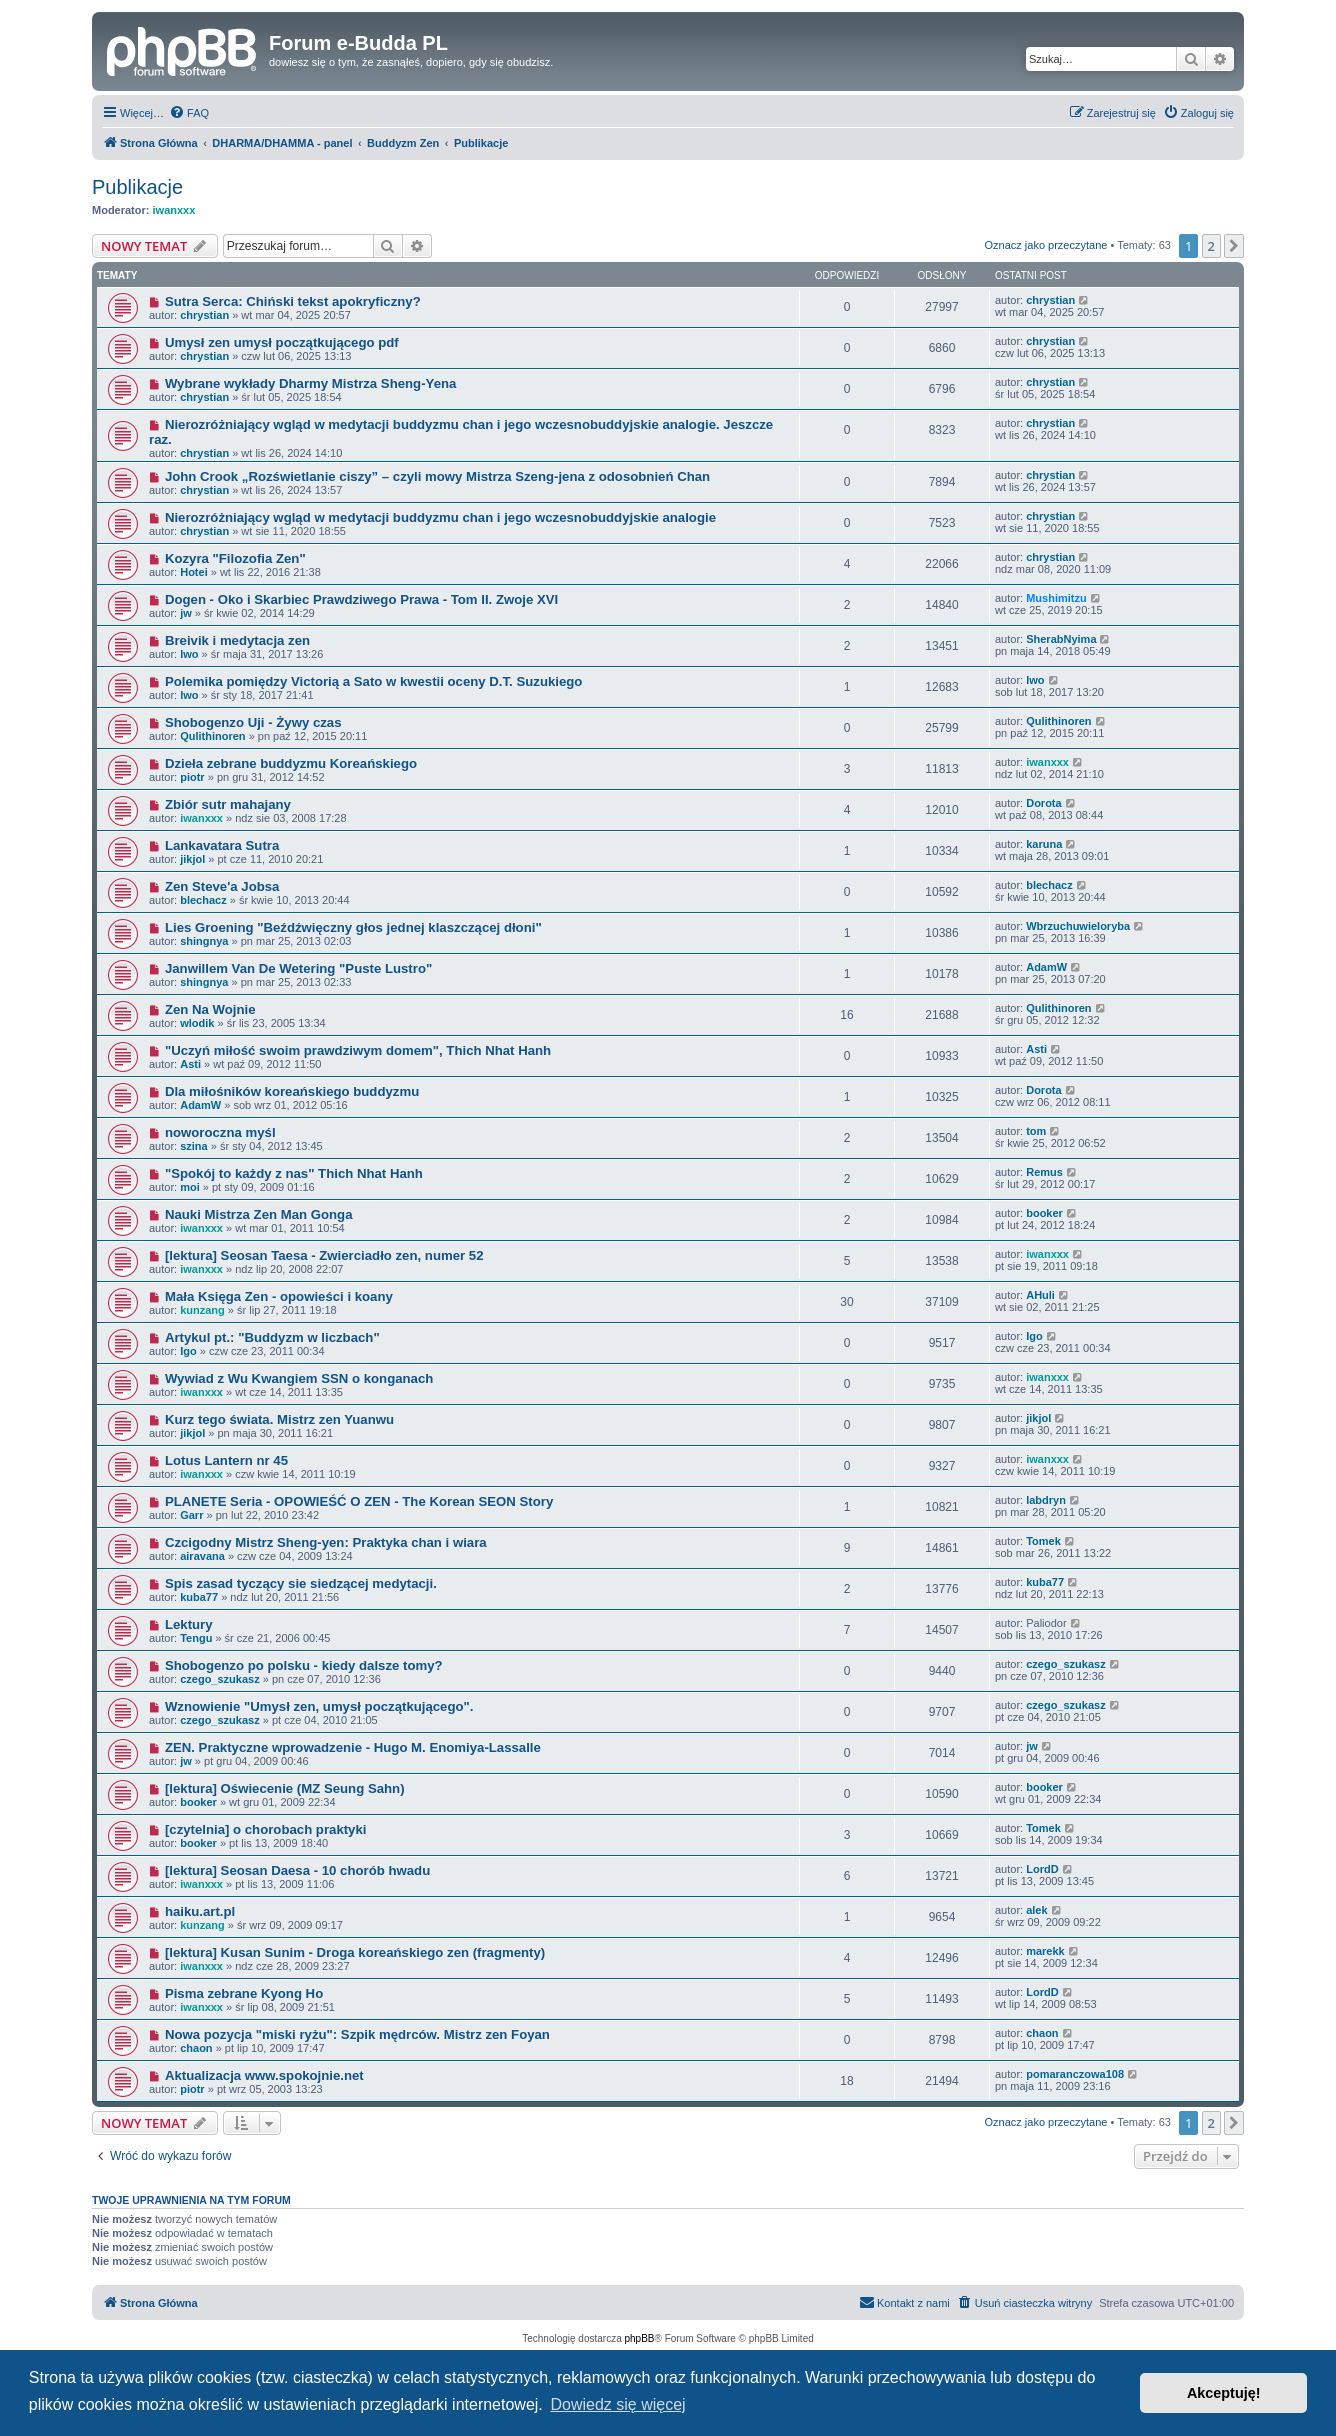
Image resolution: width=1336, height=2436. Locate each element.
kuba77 (199, 1597)
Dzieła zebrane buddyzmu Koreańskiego (291, 763)
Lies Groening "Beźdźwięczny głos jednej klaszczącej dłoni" (353, 927)
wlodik (197, 1023)
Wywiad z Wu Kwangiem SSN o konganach (299, 1378)
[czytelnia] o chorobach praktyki (266, 1829)
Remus (1044, 1172)
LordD (1042, 1869)
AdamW (1046, 967)
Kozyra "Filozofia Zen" (235, 558)
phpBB (640, 2338)
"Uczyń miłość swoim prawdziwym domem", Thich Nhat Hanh (358, 1050)
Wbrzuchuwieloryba (1078, 926)
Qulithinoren (212, 736)
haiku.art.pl (200, 1911)
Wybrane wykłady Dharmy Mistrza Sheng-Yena (310, 383)
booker (1044, 1213)
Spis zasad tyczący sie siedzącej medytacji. (301, 1583)
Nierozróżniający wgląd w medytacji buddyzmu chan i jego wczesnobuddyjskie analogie (440, 517)
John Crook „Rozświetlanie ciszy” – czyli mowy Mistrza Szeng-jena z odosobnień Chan (437, 476)
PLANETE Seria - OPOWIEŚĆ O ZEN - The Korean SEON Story (359, 1501)
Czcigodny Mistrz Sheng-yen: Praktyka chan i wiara (326, 1542)
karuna (1044, 844)
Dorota (1043, 803)
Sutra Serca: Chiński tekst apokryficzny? (293, 301)
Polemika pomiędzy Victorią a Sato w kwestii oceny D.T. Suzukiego (374, 681)
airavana (202, 1556)
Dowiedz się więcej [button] (617, 2404)
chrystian (204, 315)
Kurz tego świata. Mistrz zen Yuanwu (279, 1419)
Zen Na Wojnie (210, 1009)
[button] (1234, 246)
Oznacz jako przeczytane (1045, 245)
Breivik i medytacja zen (237, 640)
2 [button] (1211, 246)
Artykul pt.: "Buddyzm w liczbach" (272, 1337)
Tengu (196, 1638)
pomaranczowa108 (1075, 2074)
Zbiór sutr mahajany (228, 804)
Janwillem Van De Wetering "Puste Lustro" (298, 968)
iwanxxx (174, 210)
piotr (192, 777)
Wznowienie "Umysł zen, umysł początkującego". (319, 1706)
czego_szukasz (219, 1679)
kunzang (202, 1310)
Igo (188, 1351)
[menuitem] (189, 113)
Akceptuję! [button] (1224, 2393)
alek (1036, 1910)
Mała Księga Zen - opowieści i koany (279, 1296)
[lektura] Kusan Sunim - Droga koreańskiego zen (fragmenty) (355, 1952)
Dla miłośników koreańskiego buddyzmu (292, 1091)
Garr (191, 1515)
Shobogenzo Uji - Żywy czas (253, 722)
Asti (190, 1064)
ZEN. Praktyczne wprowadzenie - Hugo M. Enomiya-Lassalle (353, 1747)
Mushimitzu (1056, 598)
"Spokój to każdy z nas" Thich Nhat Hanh (294, 1173)
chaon (196, 2048)
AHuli (1040, 1295)
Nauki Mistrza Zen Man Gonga (259, 1214)
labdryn (1046, 1500)
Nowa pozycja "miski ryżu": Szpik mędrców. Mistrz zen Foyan (357, 2034)
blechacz (203, 900)
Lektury (189, 1624)
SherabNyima (1061, 639)
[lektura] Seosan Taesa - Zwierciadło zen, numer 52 (324, 1255)
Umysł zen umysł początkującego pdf (282, 342)
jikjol (192, 859)
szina (194, 1146)
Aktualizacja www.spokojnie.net (264, 2075)
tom (1036, 1131)
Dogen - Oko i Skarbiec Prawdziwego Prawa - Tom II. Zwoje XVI (361, 599)
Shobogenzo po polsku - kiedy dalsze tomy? (304, 1665)
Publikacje (137, 187)
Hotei (194, 572)
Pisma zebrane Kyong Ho (244, 1993)
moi (190, 1187)
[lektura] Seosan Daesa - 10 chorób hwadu (297, 1870)
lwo (189, 654)
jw (186, 613)
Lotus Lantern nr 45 (226, 1460)
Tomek (1043, 1541)
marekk (1045, 1951)
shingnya (204, 941)
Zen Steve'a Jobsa (222, 886)
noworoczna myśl (220, 1132)
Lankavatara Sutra (222, 845)
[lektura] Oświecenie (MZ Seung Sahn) (285, 1788)
